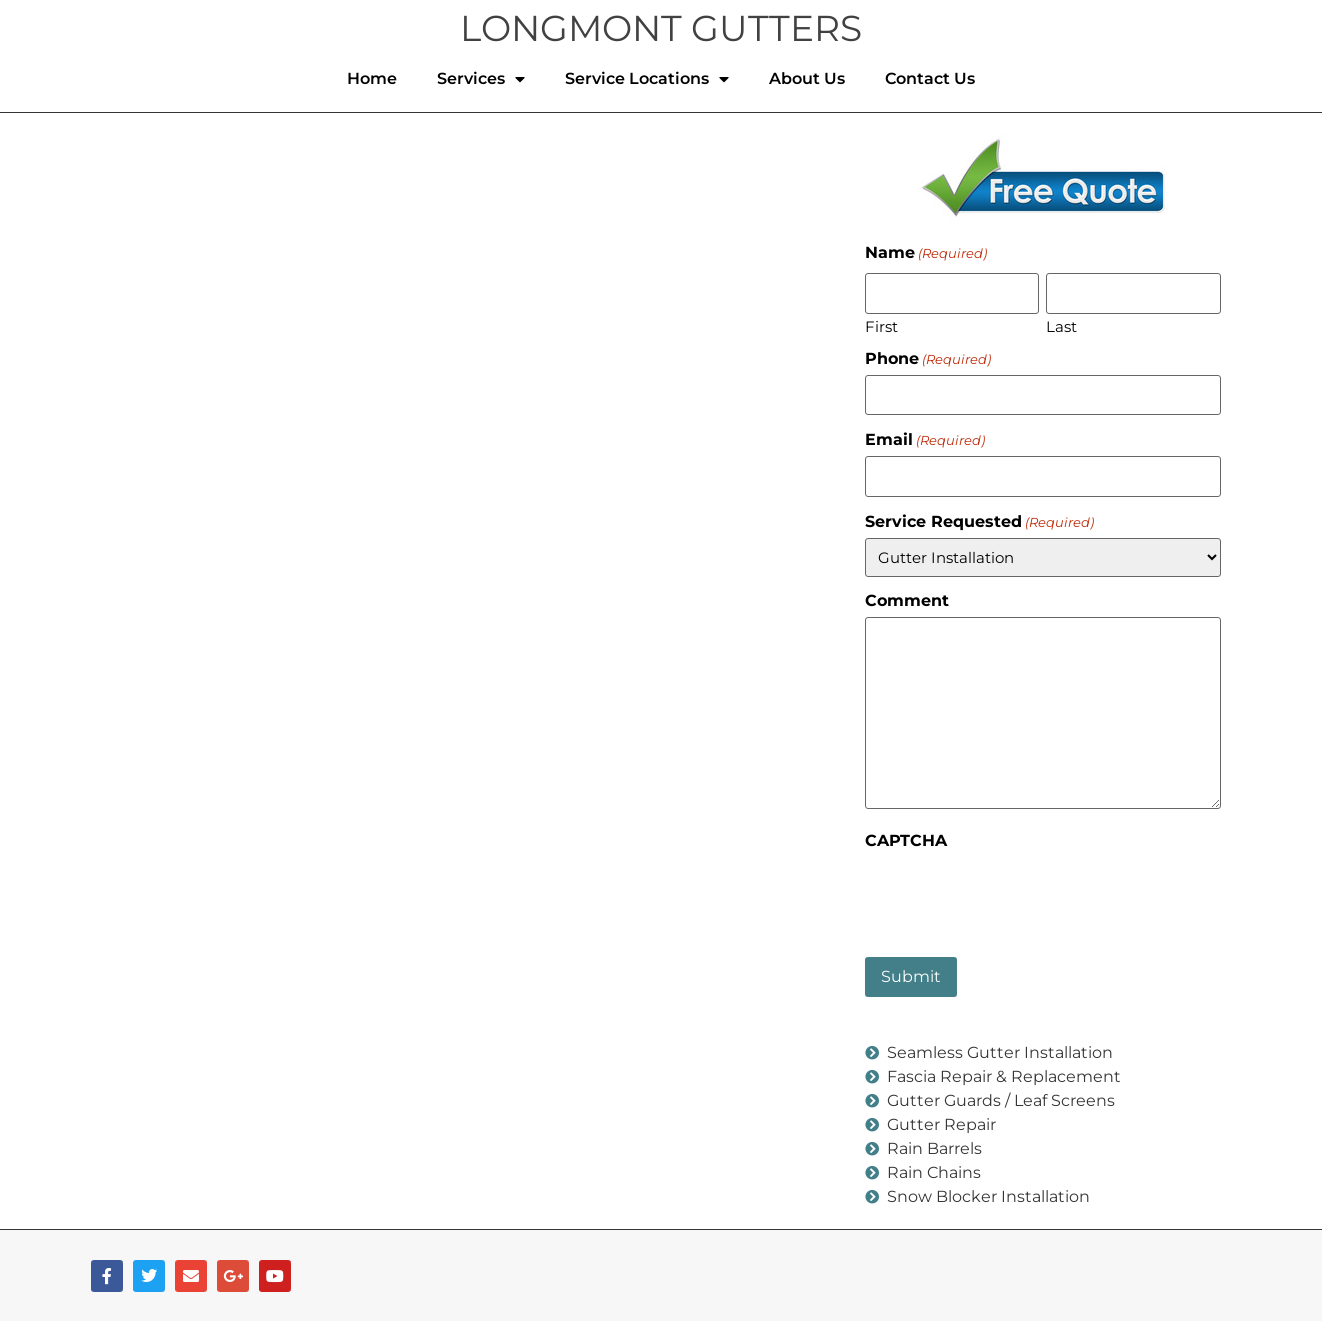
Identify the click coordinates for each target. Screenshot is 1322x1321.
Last (1061, 325)
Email (925, 440)
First (881, 325)
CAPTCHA (906, 840)
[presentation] (1017, 895)
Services (481, 79)
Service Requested (979, 521)
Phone (928, 358)
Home (372, 78)
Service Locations (647, 79)
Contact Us (930, 78)
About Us (807, 78)
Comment (907, 601)
